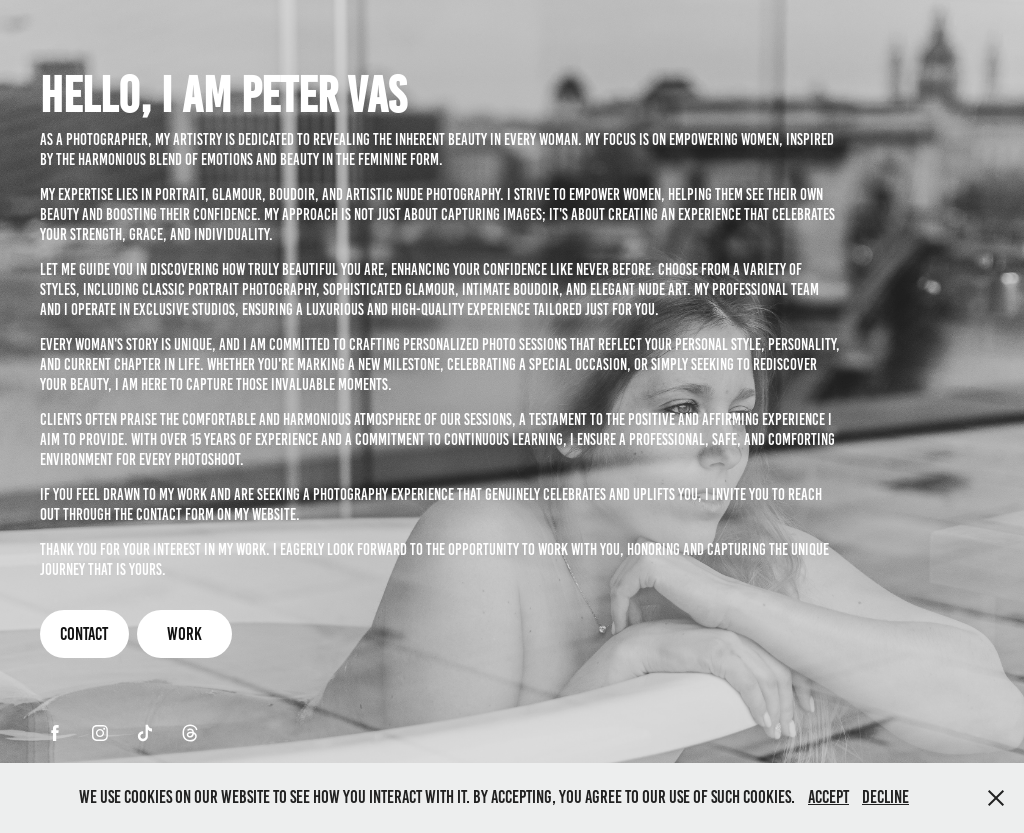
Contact (84, 634)
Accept (828, 797)
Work (184, 634)
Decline (885, 797)
